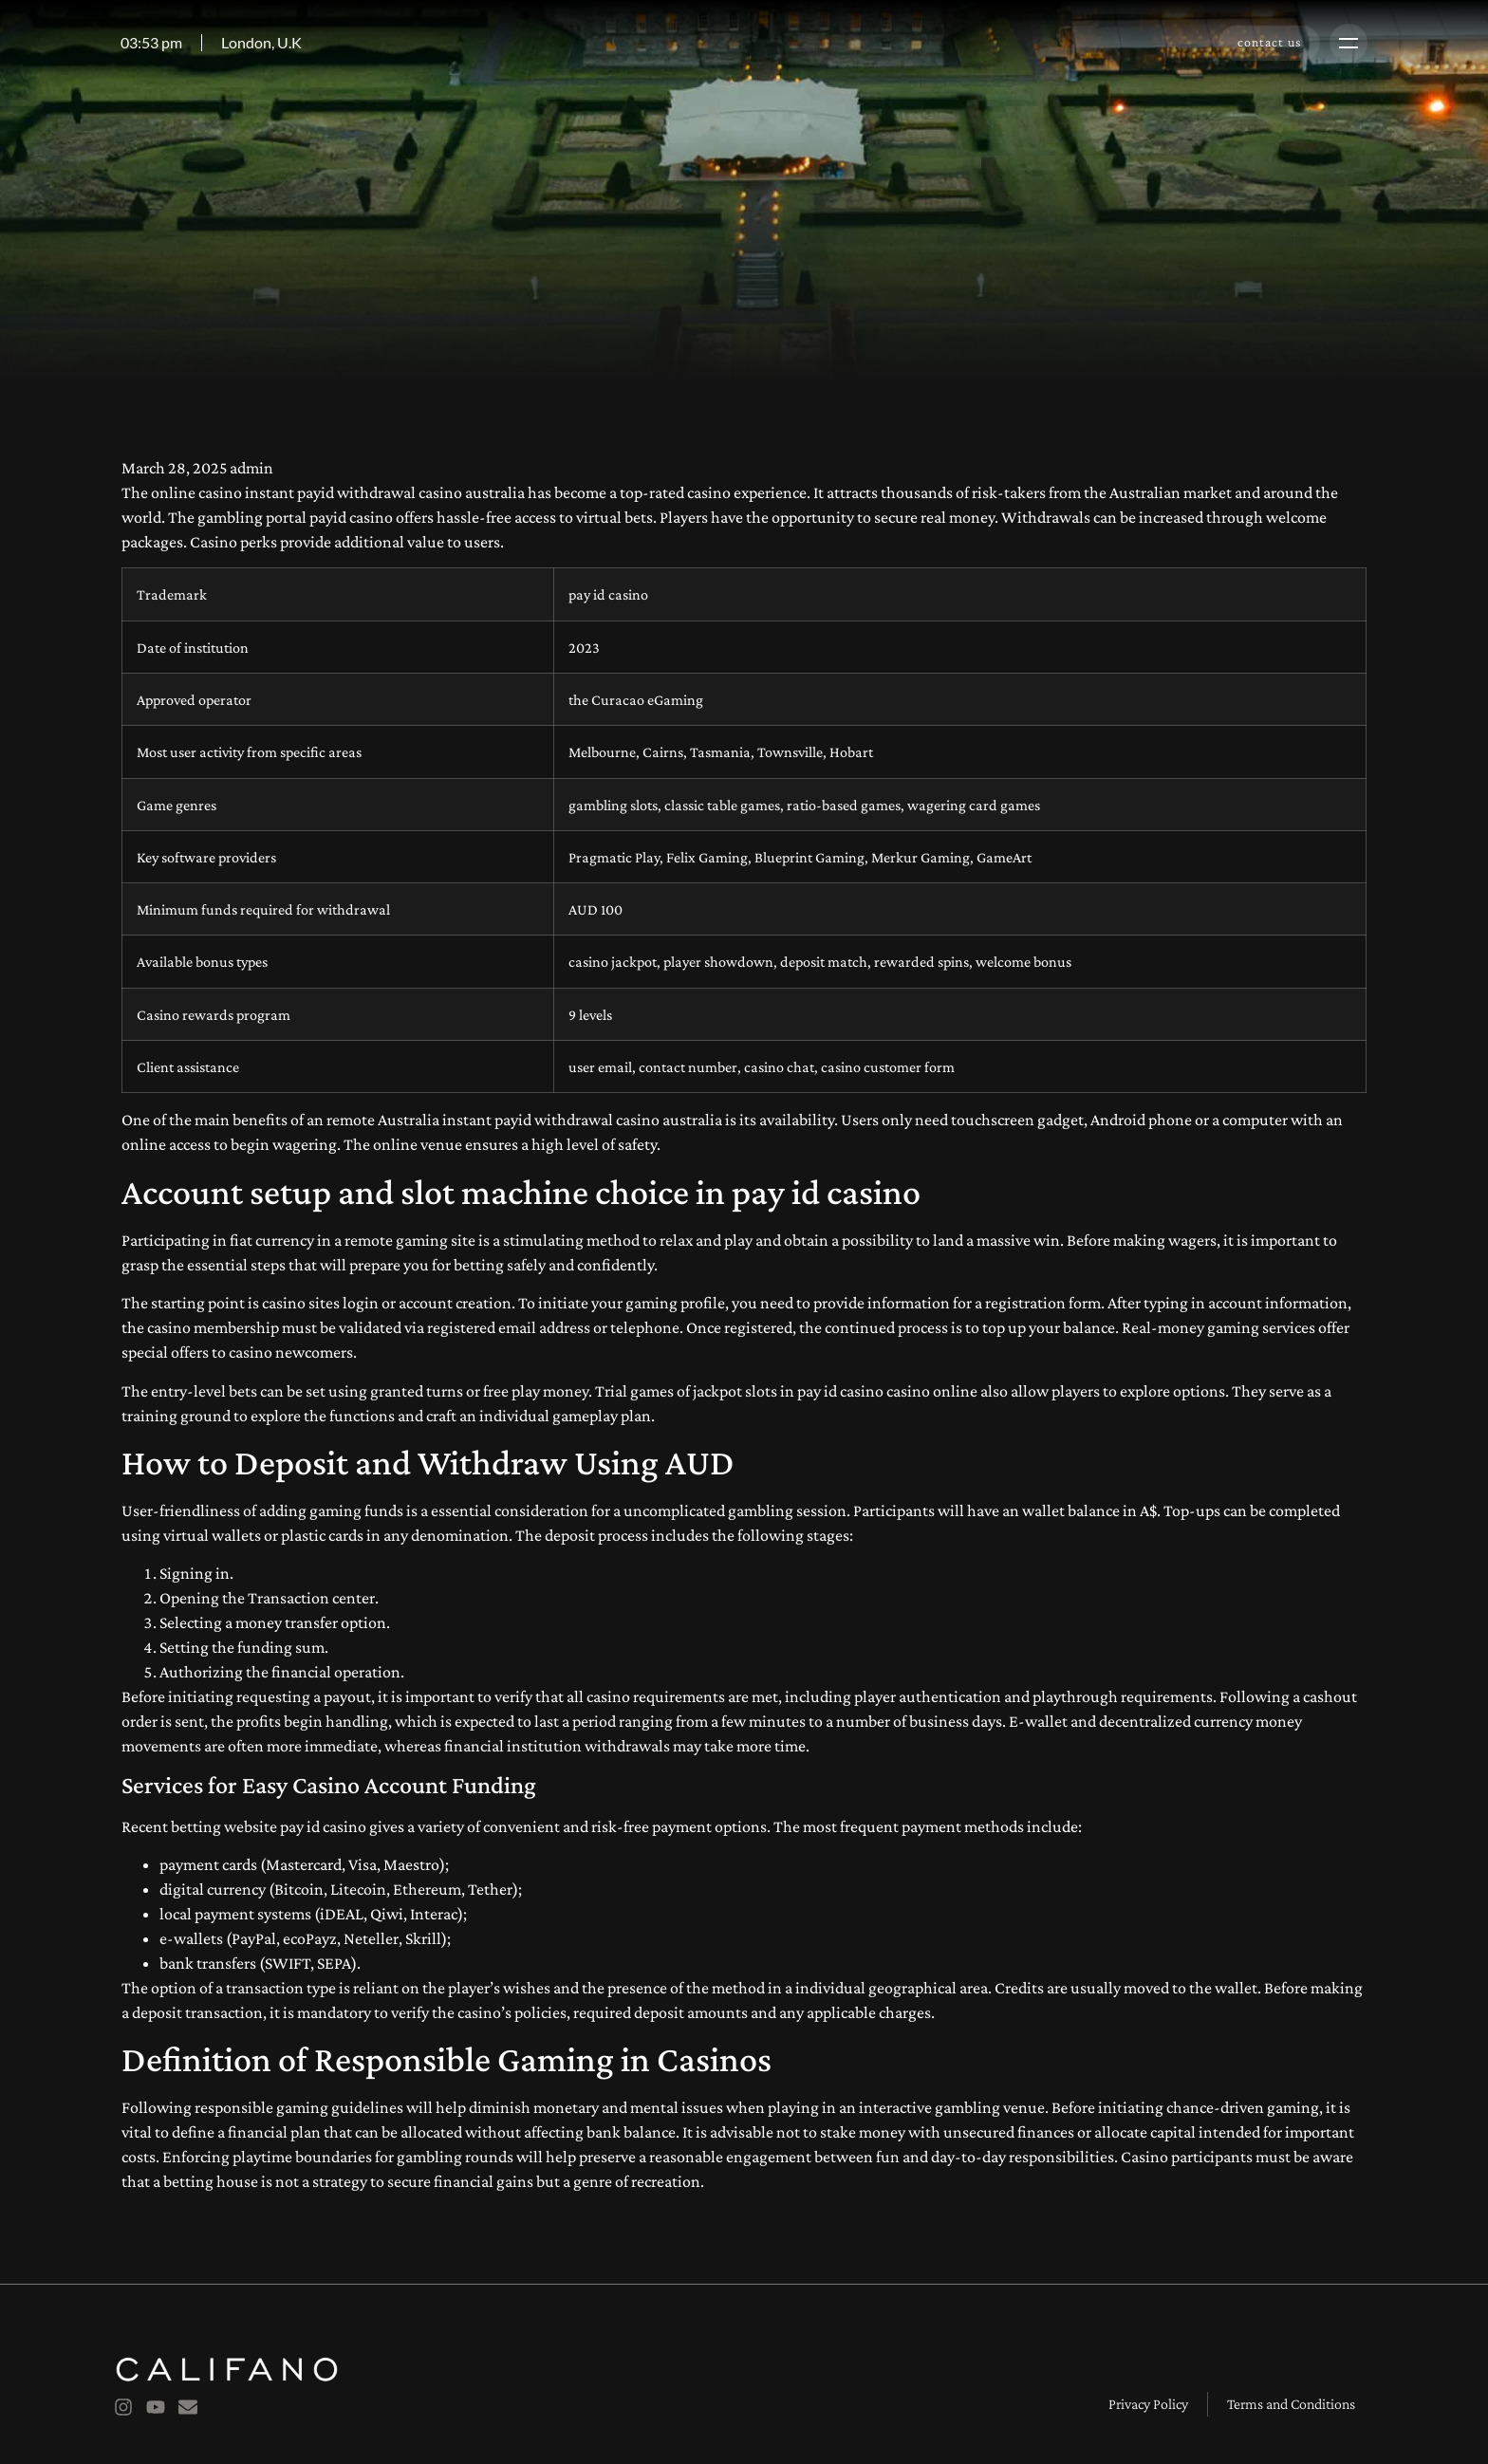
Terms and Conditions (1291, 2404)
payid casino (351, 517)
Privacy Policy (1148, 2404)
